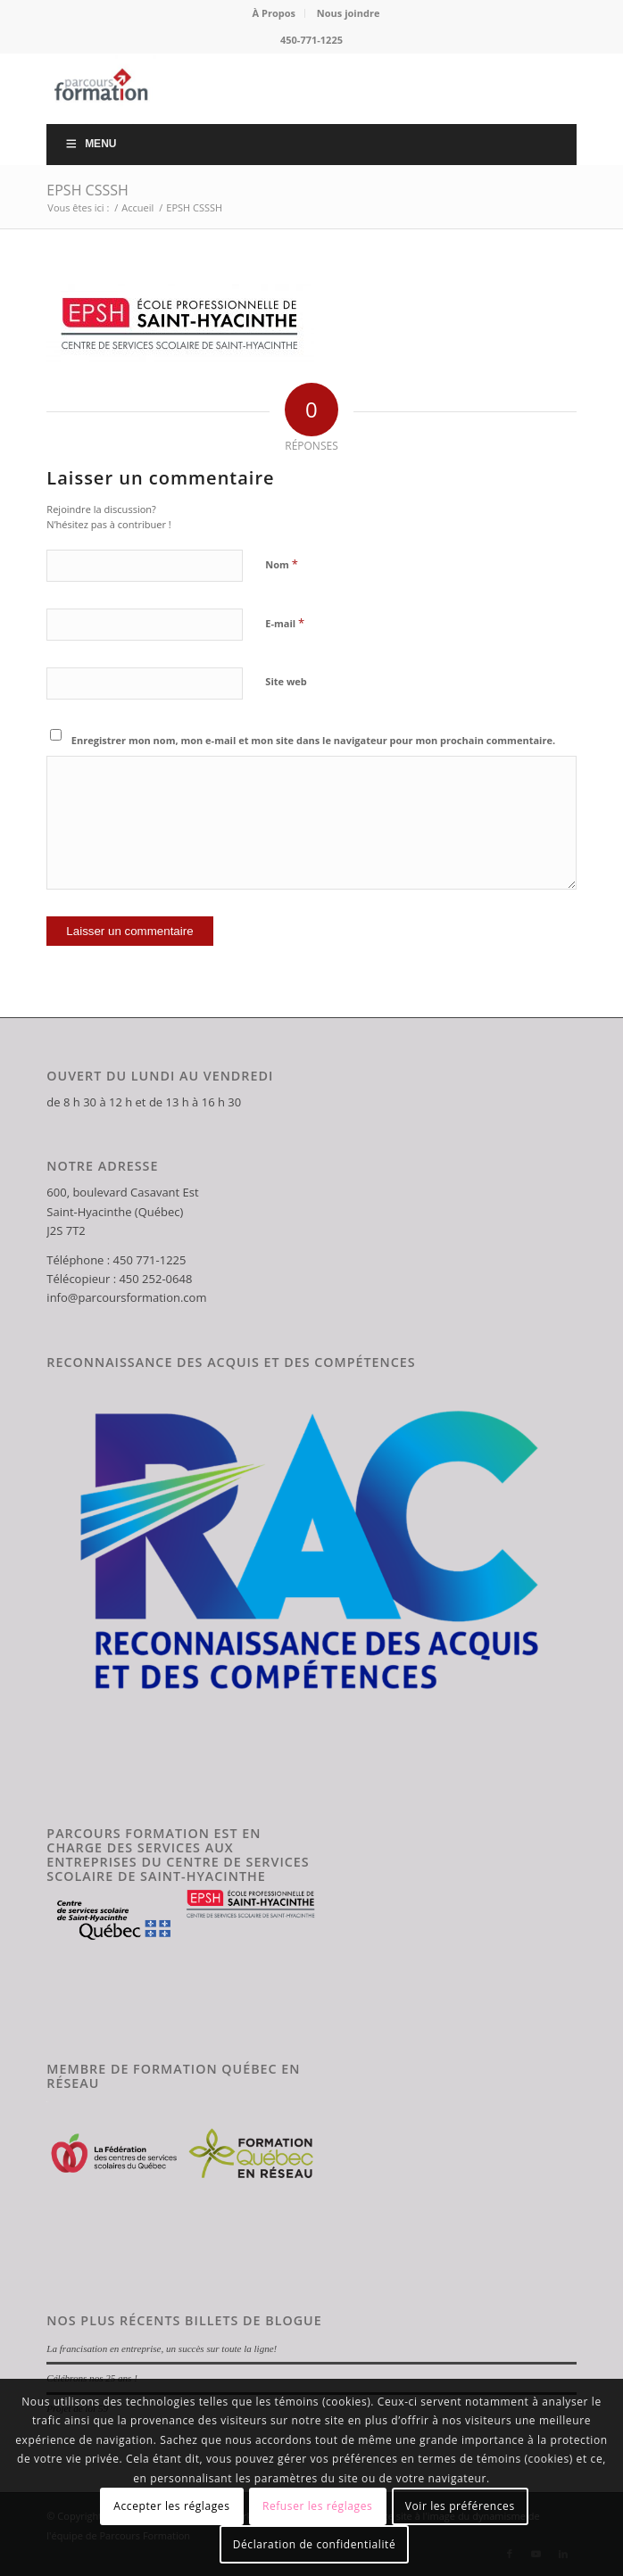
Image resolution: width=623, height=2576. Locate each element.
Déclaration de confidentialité (314, 2544)
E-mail (284, 623)
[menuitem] (274, 13)
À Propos (274, 13)
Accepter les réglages (171, 2506)
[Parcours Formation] (258, 88)
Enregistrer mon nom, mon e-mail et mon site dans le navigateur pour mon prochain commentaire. (313, 740)
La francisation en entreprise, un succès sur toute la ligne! (161, 2348)
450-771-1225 (311, 39)
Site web (285, 681)
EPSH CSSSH (87, 190)
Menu (90, 143)
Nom (281, 564)
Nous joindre (348, 13)
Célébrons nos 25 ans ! (91, 2378)
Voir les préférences (460, 2506)
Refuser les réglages (317, 2506)
